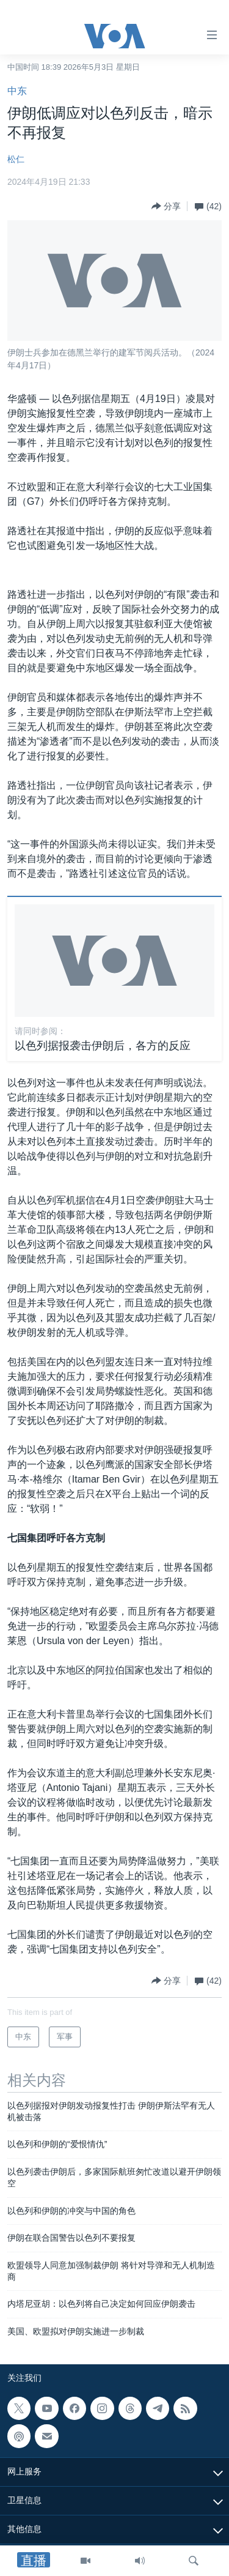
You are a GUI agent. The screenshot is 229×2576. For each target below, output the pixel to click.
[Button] (166, 206)
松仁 (15, 159)
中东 (17, 91)
